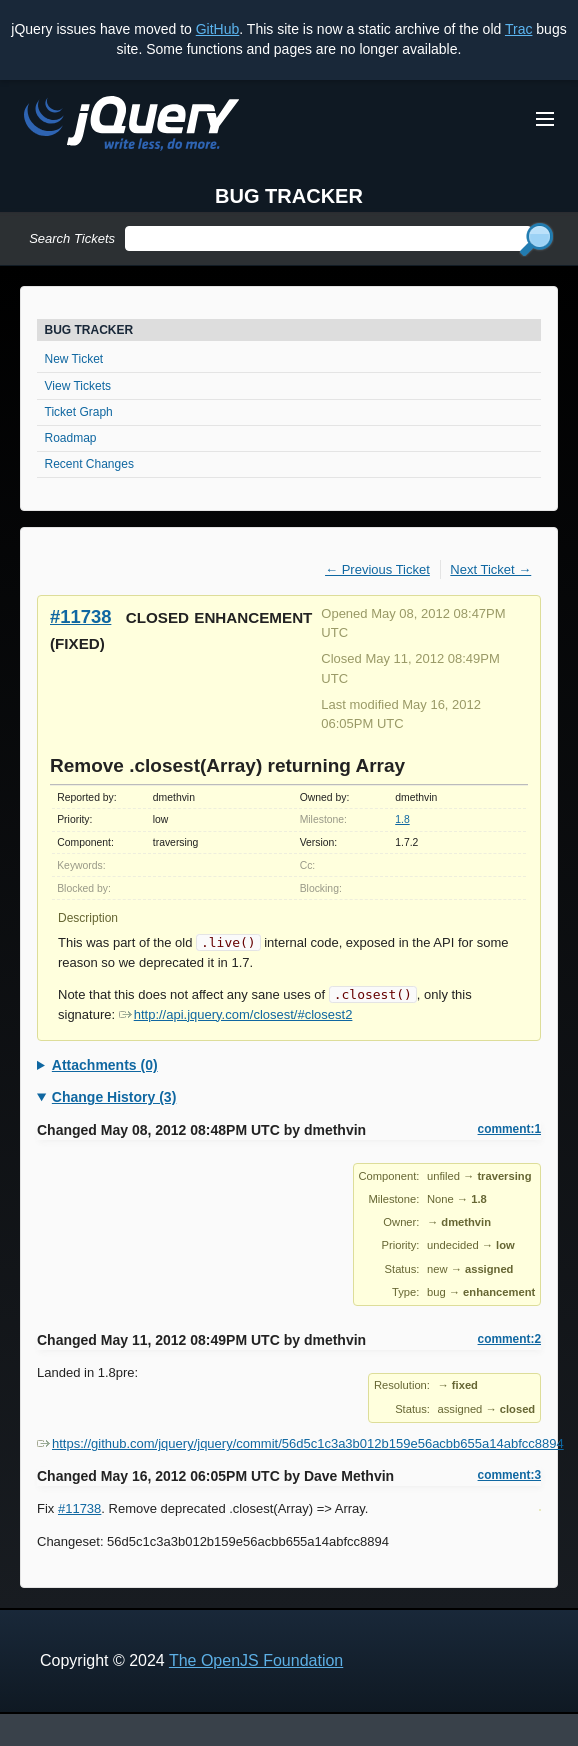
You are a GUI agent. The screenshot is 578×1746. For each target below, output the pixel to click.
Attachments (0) (105, 1065)
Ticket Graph (79, 412)
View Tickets (78, 386)
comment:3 (509, 1475)
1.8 (402, 819)
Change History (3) (114, 1097)
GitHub (218, 29)
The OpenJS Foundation (256, 1660)
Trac (518, 29)
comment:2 (509, 1339)
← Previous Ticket (377, 569)
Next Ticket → (490, 569)
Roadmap (71, 438)
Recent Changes (89, 464)
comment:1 (509, 1129)
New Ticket (74, 359)
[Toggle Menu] (545, 119)
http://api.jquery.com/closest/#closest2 (236, 1014)
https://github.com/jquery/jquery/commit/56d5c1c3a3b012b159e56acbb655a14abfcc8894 (300, 1443)
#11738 (80, 616)
